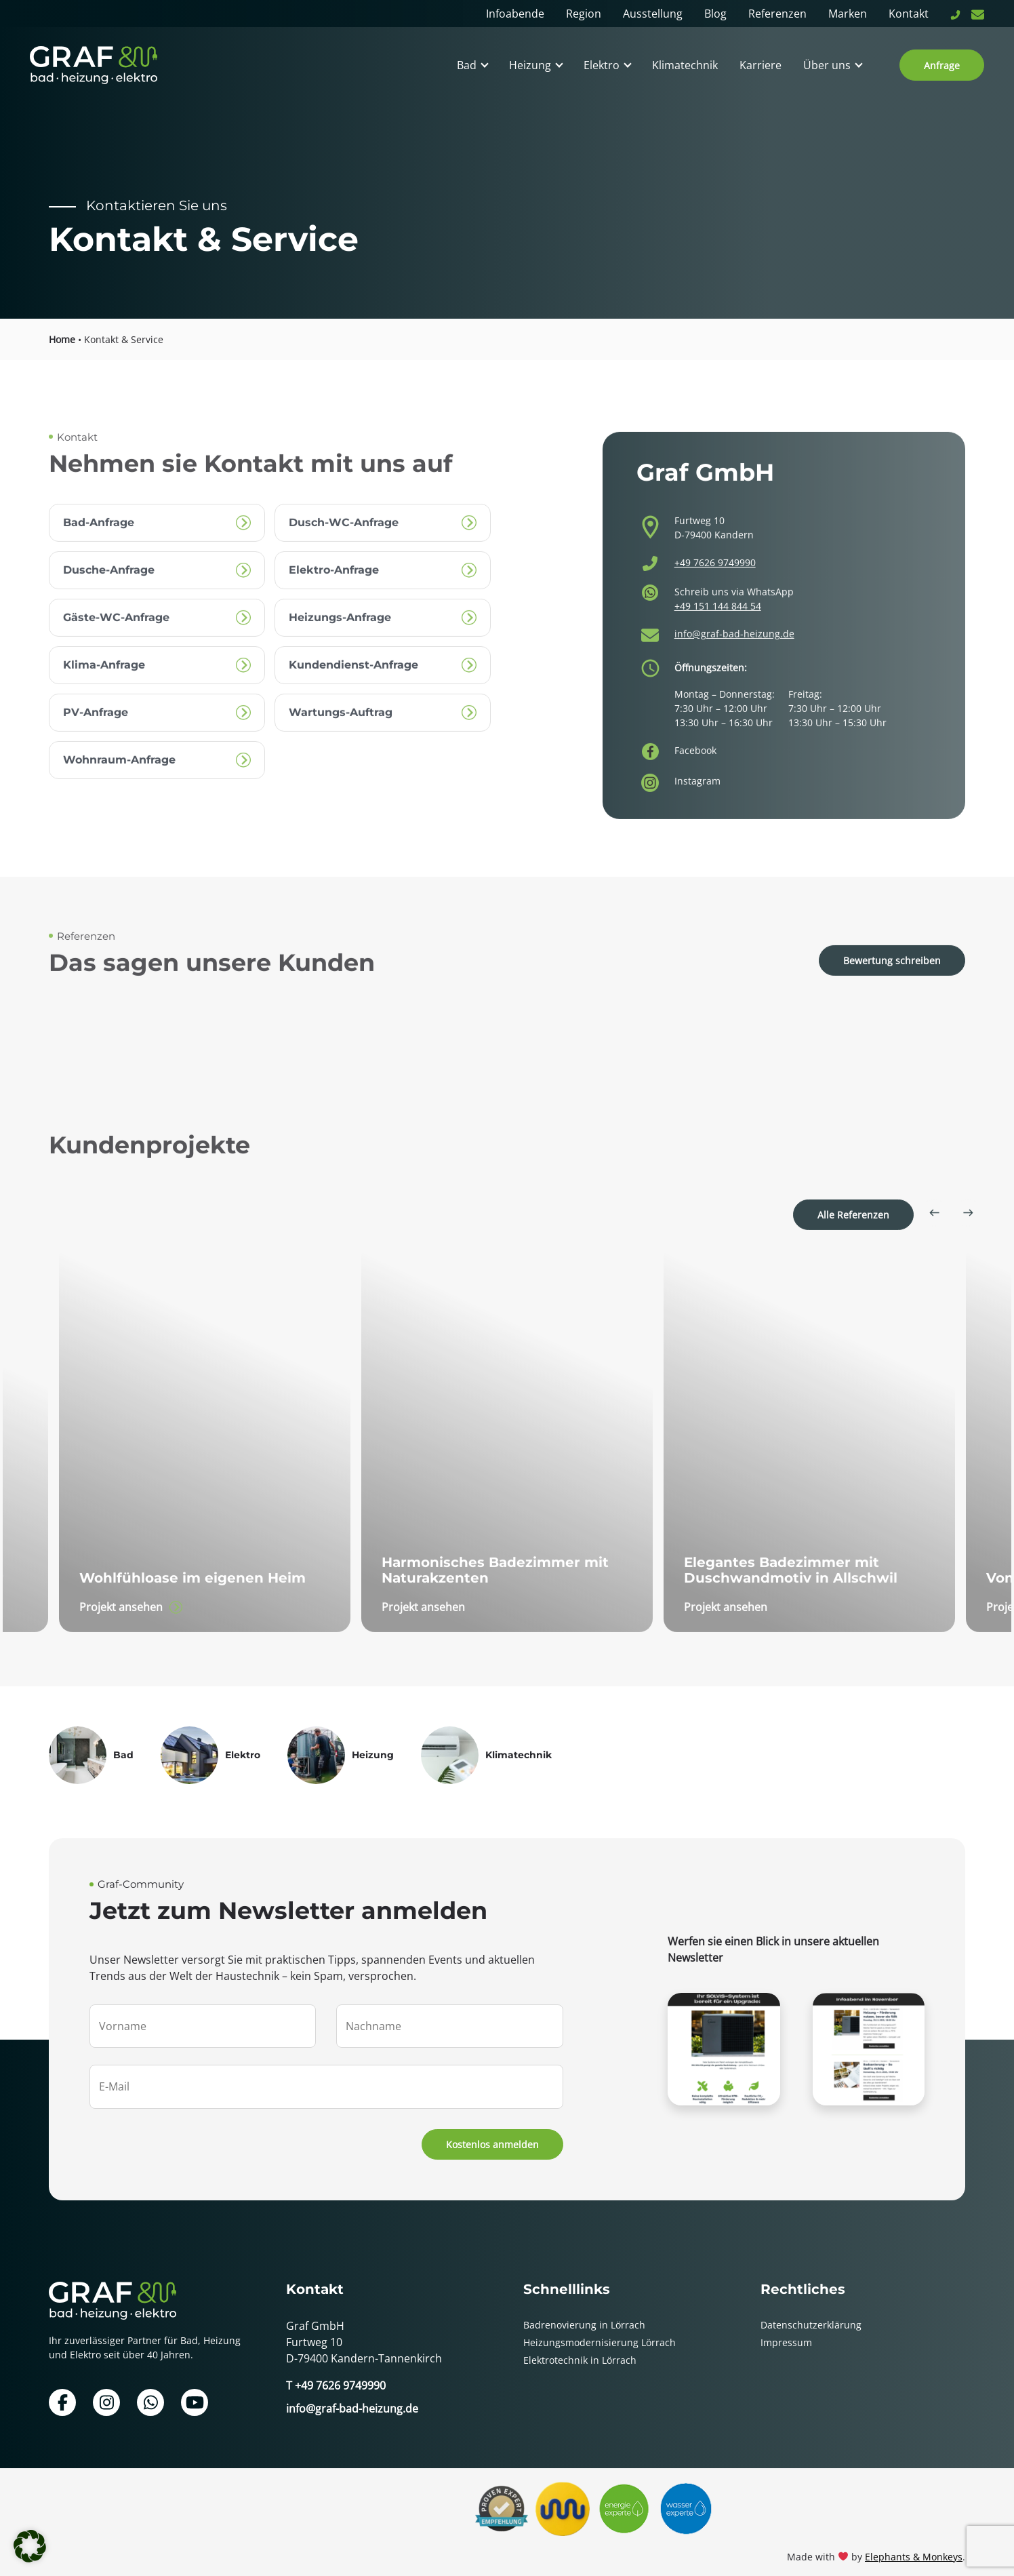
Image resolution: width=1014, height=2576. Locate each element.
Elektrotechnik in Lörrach (579, 2347)
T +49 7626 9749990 (336, 2373)
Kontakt (909, 13)
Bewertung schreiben (892, 991)
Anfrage (942, 65)
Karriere (760, 65)
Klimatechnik (685, 65)
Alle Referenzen (853, 1246)
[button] (30, 2546)
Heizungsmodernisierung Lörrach (599, 2330)
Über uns (827, 65)
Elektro (602, 65)
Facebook (695, 788)
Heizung (530, 65)
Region (583, 13)
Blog (715, 13)
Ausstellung (653, 13)
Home (62, 339)
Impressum (786, 2330)
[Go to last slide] (934, 1244)
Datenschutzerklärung (810, 2312)
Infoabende (515, 13)
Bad (466, 65)
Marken (847, 13)
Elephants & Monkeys (913, 2544)
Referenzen (777, 13)
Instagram (697, 816)
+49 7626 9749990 (715, 605)
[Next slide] (967, 1244)
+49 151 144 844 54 (717, 647)
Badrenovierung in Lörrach (584, 2312)
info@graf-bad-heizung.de (734, 675)
